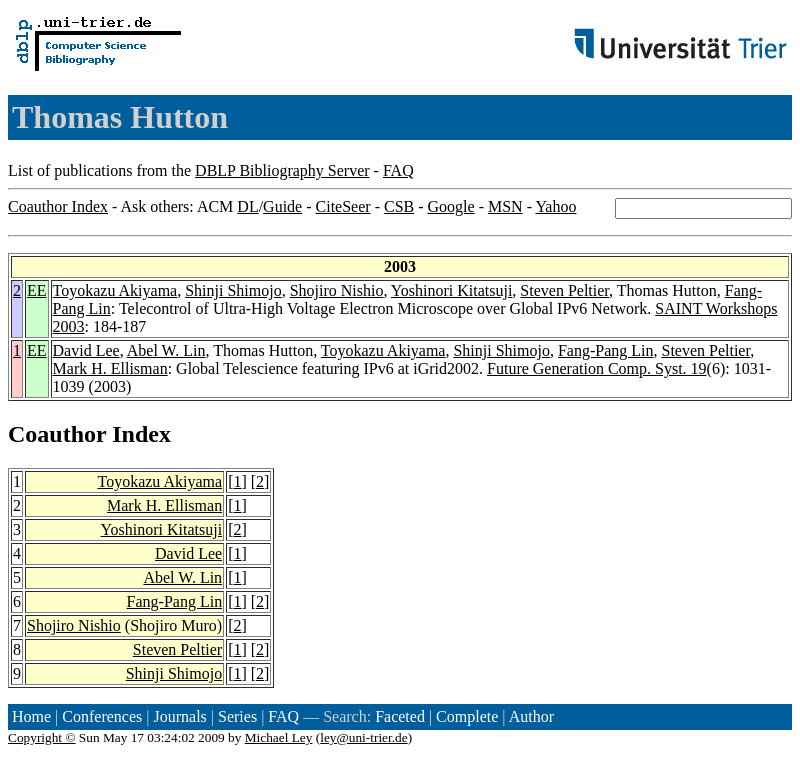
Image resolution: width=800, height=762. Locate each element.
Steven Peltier (564, 290)
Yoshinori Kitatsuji (452, 290)
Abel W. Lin (166, 350)
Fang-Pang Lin (606, 350)
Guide (282, 206)
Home (31, 716)
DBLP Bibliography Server (282, 170)
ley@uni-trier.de (363, 737)
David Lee (86, 350)
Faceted (400, 716)
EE (37, 290)
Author (531, 716)
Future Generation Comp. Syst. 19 (597, 368)
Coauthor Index (58, 206)
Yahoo (555, 206)
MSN (505, 206)
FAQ (398, 170)
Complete (467, 716)
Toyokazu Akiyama (115, 290)
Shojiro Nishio (337, 290)
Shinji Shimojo (233, 290)
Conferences (102, 716)
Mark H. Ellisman (110, 368)
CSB (399, 206)
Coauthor (57, 434)
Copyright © (42, 737)
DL (247, 206)
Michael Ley (279, 737)
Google (451, 206)
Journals (179, 716)
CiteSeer (343, 206)
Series (237, 716)
